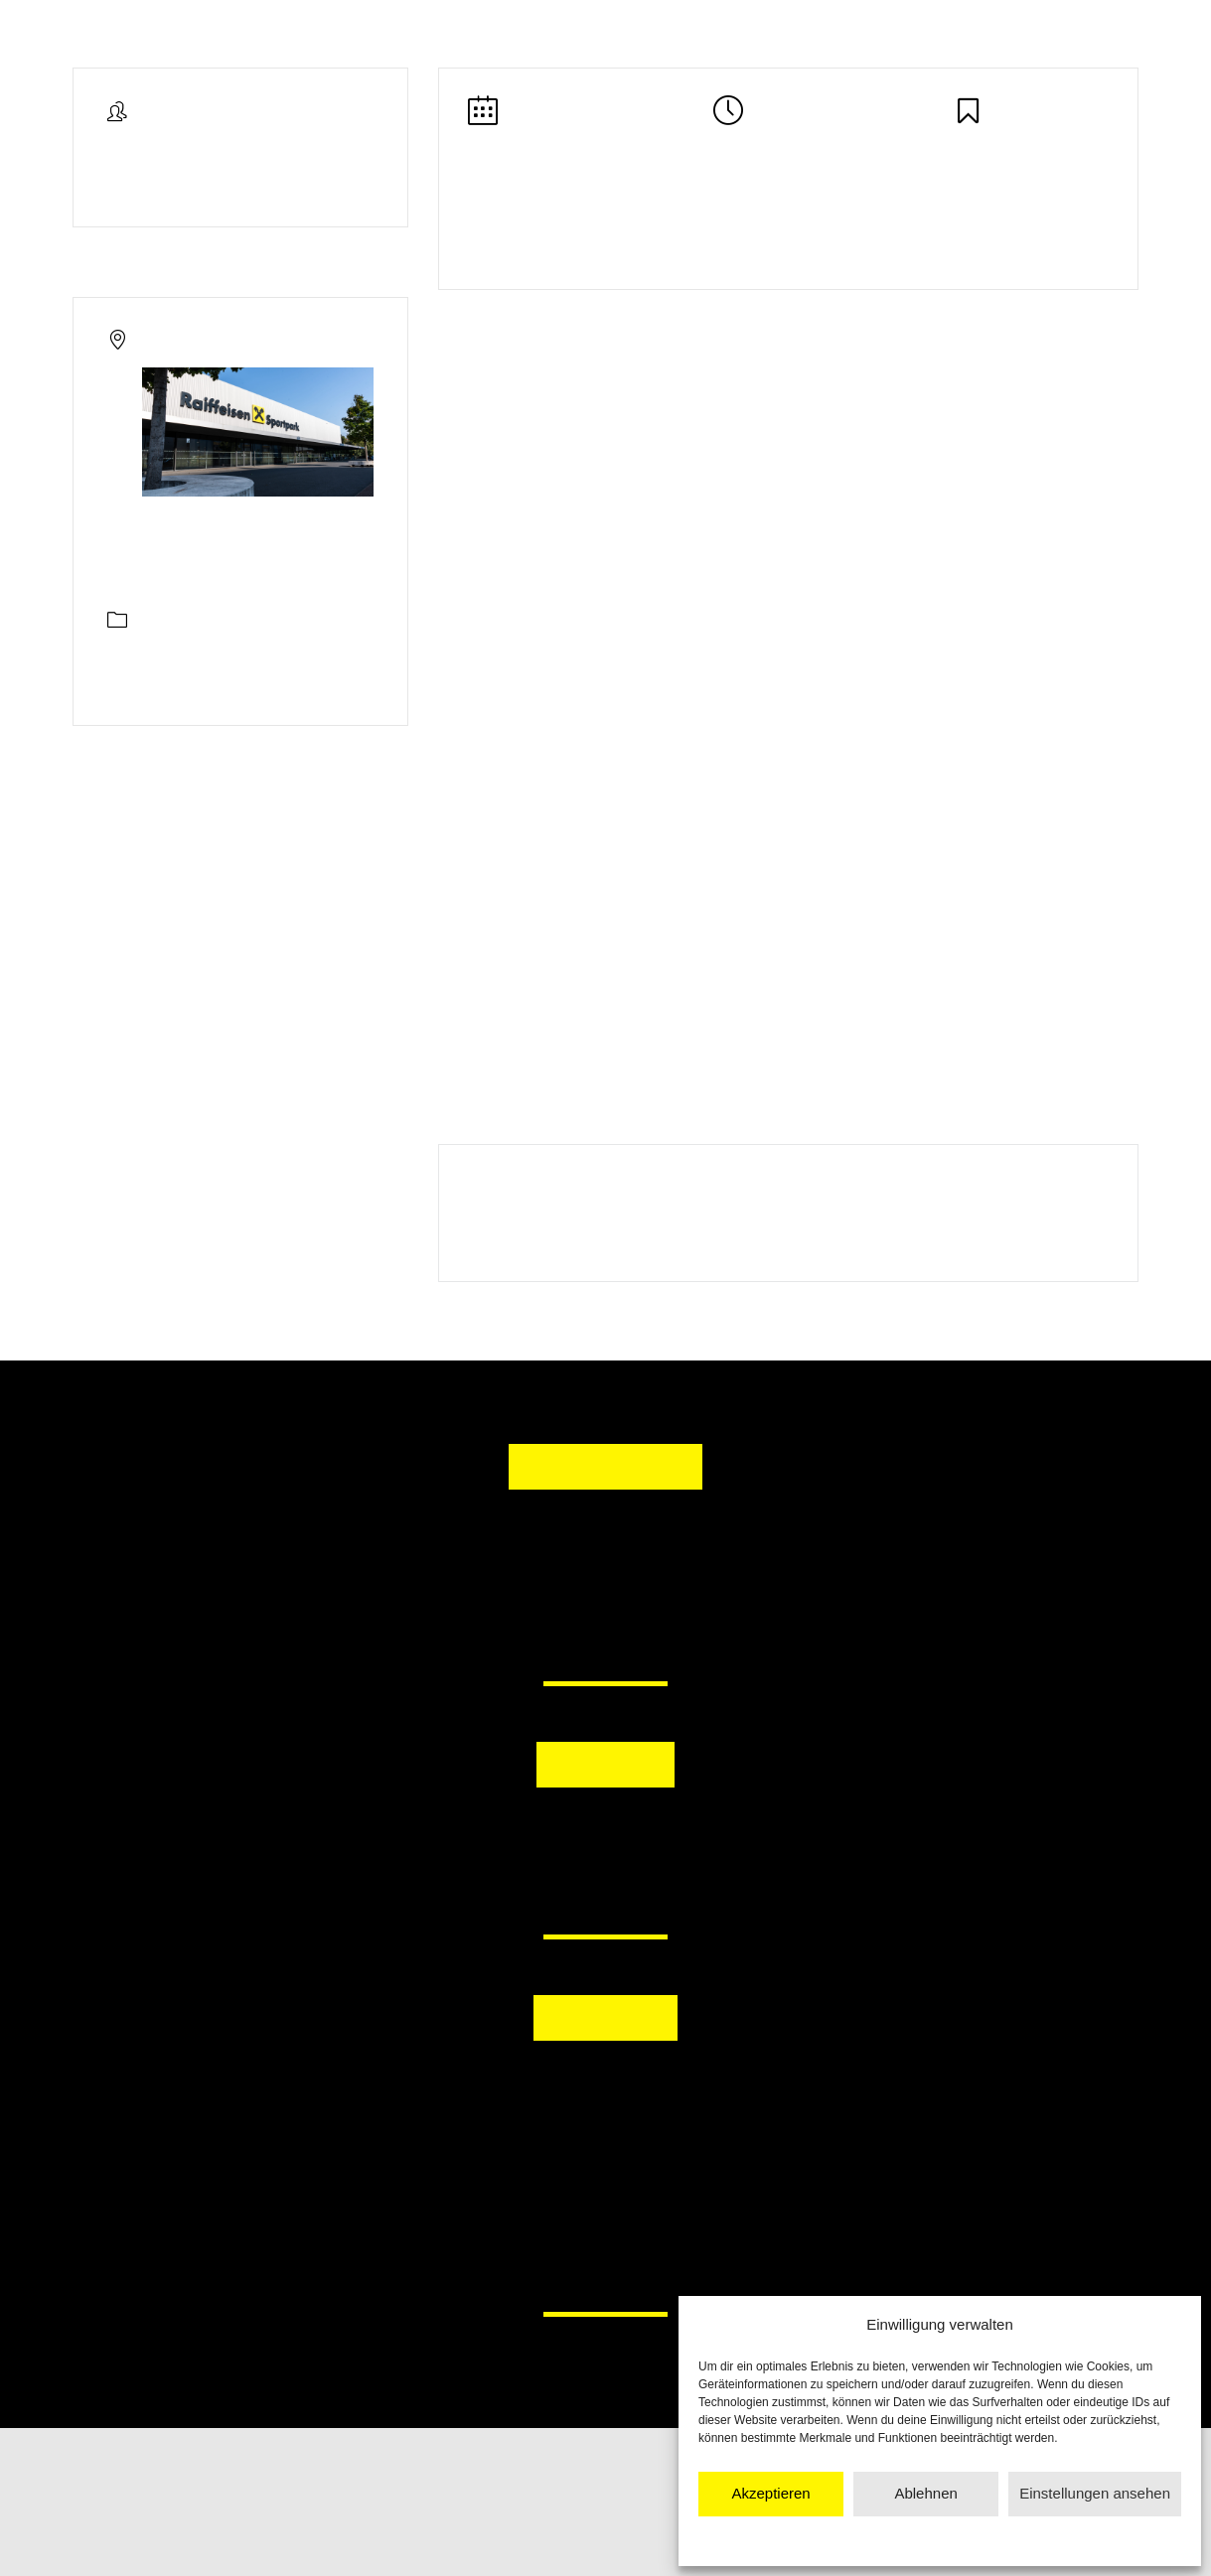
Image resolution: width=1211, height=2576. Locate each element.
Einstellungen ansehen (1094, 2493)
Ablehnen (925, 2493)
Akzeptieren (770, 2493)
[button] (502, 1836)
